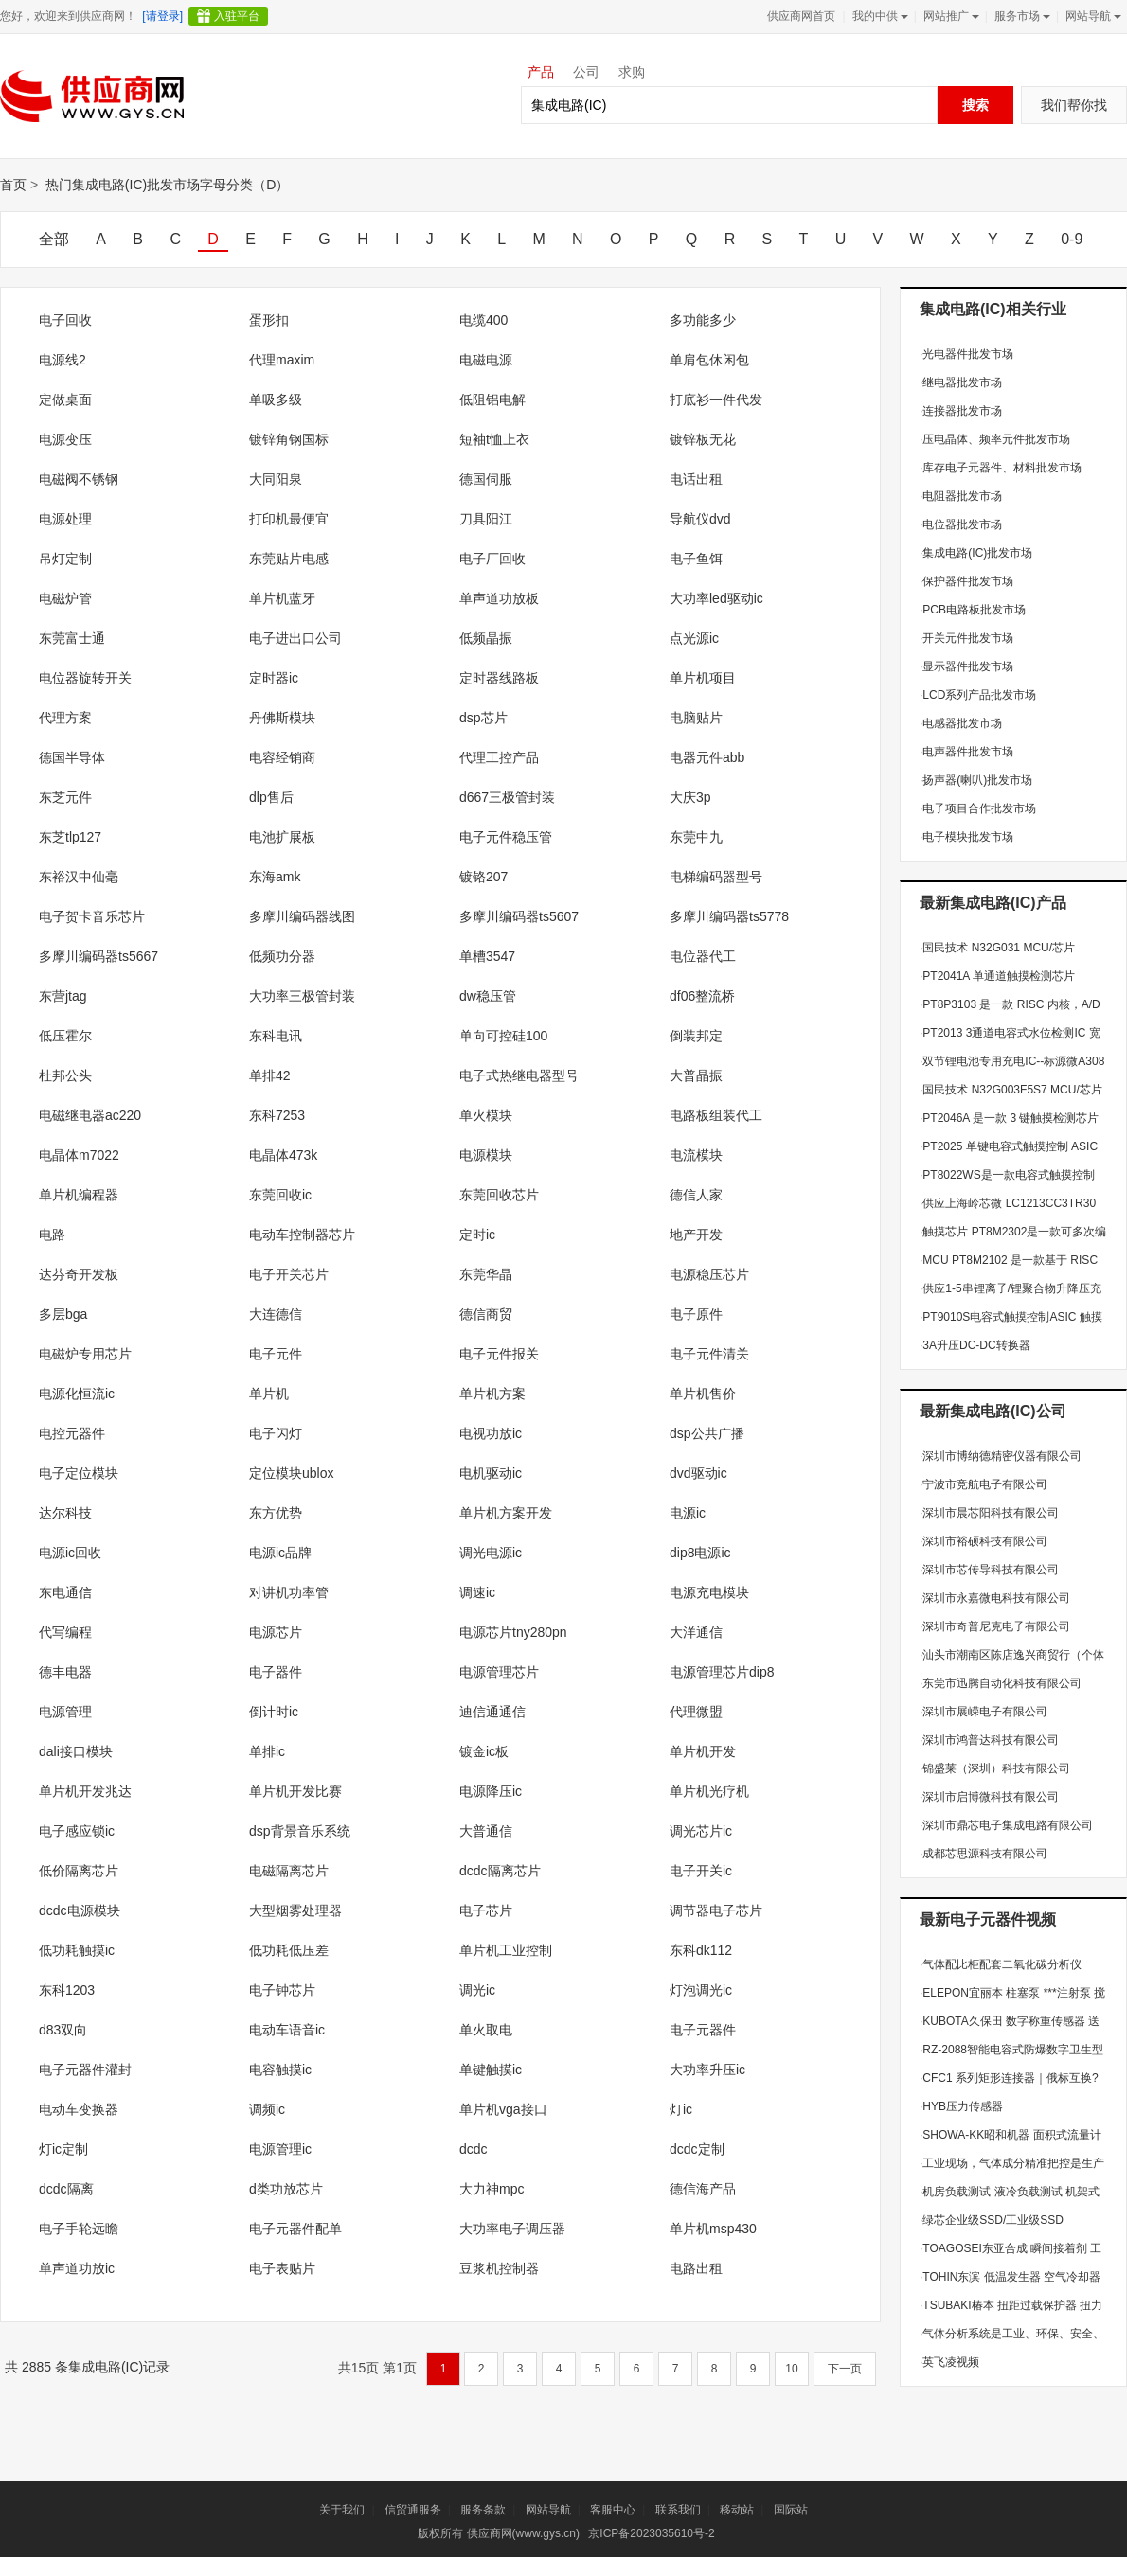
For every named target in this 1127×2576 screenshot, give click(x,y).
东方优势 (275, 1512)
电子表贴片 (282, 2268)
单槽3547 (487, 956)
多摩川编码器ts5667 (98, 956)
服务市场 (1020, 16)
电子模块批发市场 (966, 837)
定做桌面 (65, 399)
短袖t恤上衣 (494, 439)
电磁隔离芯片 (289, 1870)
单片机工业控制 (505, 1950)
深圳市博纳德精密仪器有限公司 (1001, 1456)
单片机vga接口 (503, 2109)
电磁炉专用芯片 (85, 1353)
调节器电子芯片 (716, 1910)
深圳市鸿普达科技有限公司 (989, 1740)
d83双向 (63, 2029)
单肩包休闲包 (709, 359)
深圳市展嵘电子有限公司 (983, 1711)
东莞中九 (696, 836)
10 (791, 2368)
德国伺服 (485, 479)
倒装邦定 (696, 1035)
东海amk (274, 876)
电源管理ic (280, 2149)
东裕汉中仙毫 (78, 876)
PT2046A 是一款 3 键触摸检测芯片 (1009, 1118)
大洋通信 (696, 1632)
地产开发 (696, 1234)
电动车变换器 (78, 2109)
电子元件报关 (499, 1353)
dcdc (473, 2149)
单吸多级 (275, 399)
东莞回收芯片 (499, 1194)
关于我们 (342, 2509)
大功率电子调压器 (512, 2228)
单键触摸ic (490, 2069)
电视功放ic (490, 1433)
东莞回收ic (280, 1194)
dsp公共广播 (707, 1433)
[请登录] (162, 16)
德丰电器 (65, 1671)
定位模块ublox (291, 1473)
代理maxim (281, 359)
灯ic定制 (63, 2149)
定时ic (477, 1234)
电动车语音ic (287, 2029)
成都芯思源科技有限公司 (983, 1853)
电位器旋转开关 (85, 677)
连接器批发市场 (961, 410)
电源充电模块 (709, 1592)
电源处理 (65, 518)
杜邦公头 (65, 1075)
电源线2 (62, 359)
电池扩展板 (282, 836)
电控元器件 (72, 1433)
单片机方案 (492, 1393)
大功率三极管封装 (302, 996)
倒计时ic (273, 1711)
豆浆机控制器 (499, 2268)
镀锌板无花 (703, 439)
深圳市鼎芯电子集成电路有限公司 (1006, 1825)
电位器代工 (703, 956)
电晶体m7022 (79, 1155)
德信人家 (696, 1194)
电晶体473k (283, 1155)
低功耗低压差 (289, 1950)
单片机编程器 (78, 1194)
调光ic (477, 1990)
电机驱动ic (490, 1473)
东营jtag (63, 996)
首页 (13, 184)
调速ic (477, 1592)
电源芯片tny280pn (513, 1632)
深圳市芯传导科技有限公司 (989, 1569)
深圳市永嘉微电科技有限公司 (995, 1598)
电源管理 (65, 1711)
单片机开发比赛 (295, 1791)
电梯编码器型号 (716, 876)
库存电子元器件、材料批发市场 (1001, 467)
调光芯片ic (701, 1831)
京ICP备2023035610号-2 (651, 2533)
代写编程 (65, 1632)
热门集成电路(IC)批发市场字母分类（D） (167, 184)
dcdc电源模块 (79, 1910)
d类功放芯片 (286, 2188)
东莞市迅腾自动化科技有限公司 (1001, 1683)
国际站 (791, 2509)
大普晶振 (696, 1075)
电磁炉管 (65, 598)
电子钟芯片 (282, 1990)
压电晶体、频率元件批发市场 (995, 439)
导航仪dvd (700, 518)
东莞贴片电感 (289, 558)
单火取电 (485, 2029)
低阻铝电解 (492, 399)
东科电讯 (275, 1035)
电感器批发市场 (961, 723)
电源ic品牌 (280, 1552)
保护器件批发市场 (966, 581)
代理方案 (65, 717)
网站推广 (949, 16)
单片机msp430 (713, 2228)
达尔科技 (65, 1512)
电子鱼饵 (696, 558)
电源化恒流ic (77, 1393)
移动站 (737, 2509)
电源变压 (65, 439)
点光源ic (694, 638)
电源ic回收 (70, 1552)
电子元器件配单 (295, 2228)
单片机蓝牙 (282, 598)
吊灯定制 (65, 558)
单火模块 (485, 1115)
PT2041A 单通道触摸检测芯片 (997, 976)
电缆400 (483, 320)
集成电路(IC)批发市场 (976, 553)
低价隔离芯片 (78, 1870)
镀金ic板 (484, 1751)
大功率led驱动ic (716, 598)
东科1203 (67, 1990)
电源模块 (485, 1155)
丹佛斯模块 (282, 717)
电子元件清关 (709, 1353)
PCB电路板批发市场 (973, 609)
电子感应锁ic (77, 1831)
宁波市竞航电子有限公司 (983, 1484)
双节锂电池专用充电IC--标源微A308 (1012, 1061)
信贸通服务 (413, 2509)
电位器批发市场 (961, 524)
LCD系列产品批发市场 (978, 695)
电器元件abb (707, 757)
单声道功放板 (499, 598)
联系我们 (678, 2509)
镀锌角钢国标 (289, 439)
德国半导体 (72, 757)
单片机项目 (703, 677)
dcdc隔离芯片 (500, 1870)
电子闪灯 (275, 1433)
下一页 (845, 2368)
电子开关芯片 (289, 1274)
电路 (52, 1234)
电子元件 (275, 1353)
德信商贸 (485, 1314)
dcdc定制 (697, 2149)
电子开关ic (701, 1870)
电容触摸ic (280, 2069)
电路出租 (696, 2268)
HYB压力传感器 (961, 2106)
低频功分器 (282, 956)
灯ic (681, 2109)
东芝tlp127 (70, 836)
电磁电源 (485, 359)
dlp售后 (271, 797)
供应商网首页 (801, 16)
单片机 (269, 1393)
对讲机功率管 (289, 1592)
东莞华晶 (485, 1274)
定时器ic (273, 677)
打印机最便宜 (289, 518)
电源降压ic (490, 1791)
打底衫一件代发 (716, 399)
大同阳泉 (275, 479)
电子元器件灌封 (85, 2069)
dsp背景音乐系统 (299, 1831)
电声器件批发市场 (966, 751)
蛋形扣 (269, 320)
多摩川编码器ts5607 (519, 916)
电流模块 (696, 1155)
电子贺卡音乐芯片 (92, 916)
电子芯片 (485, 1910)
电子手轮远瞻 (78, 2228)
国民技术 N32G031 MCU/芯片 (997, 947)
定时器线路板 (499, 677)
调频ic (267, 2109)
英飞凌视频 (949, 2362)
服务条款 (483, 2509)
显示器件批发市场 (966, 666)
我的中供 (878, 16)
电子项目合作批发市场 (978, 808)
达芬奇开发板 (78, 1274)
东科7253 (277, 1115)
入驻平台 (236, 16)
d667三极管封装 (507, 797)
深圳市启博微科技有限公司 (989, 1796)
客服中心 (612, 2509)
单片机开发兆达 (85, 1791)
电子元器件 (703, 2029)
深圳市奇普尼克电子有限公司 (995, 1626)
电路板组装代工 (716, 1115)
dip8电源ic (700, 1552)
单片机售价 (703, 1393)
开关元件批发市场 (966, 638)
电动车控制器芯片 (302, 1234)
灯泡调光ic (701, 1990)
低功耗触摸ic (77, 1950)
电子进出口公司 (295, 638)
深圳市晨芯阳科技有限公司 (989, 1512)
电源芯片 (275, 1632)
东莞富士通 (72, 638)
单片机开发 (703, 1751)
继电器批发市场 (961, 382)
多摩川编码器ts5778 (729, 916)
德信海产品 (703, 2188)
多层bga (63, 1314)
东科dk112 (701, 1950)
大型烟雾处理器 (295, 1910)
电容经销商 (282, 757)
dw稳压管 (487, 996)
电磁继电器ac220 (90, 1115)
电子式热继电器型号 (519, 1075)
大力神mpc (491, 2188)
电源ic (688, 1512)
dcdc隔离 (66, 2188)
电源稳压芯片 (709, 1274)
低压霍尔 (65, 1035)
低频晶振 (485, 638)
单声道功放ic (77, 2268)
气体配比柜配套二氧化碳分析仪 (1001, 1964)
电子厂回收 (492, 558)
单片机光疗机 (709, 1791)
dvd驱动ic (698, 1473)
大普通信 (485, 1831)
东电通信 (65, 1592)
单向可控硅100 (503, 1035)
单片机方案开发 (505, 1512)
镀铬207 (483, 876)
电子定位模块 (78, 1473)
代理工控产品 (499, 757)
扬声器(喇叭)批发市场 (976, 780)
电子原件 (696, 1314)
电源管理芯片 (499, 1671)
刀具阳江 (485, 518)
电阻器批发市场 (961, 496)
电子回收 (65, 320)
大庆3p (690, 797)
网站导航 (1091, 16)
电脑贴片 (696, 717)
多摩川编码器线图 (302, 916)
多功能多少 (703, 320)
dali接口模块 (76, 1751)
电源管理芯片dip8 (722, 1671)
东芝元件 (65, 797)
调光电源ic (490, 1552)
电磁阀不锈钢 (78, 479)
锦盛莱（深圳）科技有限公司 (995, 1768)
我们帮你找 (1074, 105)
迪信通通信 (492, 1711)
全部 (54, 239)
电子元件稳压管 (505, 836)
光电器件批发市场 (966, 354)
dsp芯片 (483, 717)
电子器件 (275, 1671)
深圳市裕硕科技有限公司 (983, 1541)
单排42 (270, 1075)
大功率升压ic (707, 2069)
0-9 (1071, 239)
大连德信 (275, 1314)
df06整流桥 (702, 996)
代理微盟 (696, 1711)
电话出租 (696, 479)
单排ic (267, 1751)
